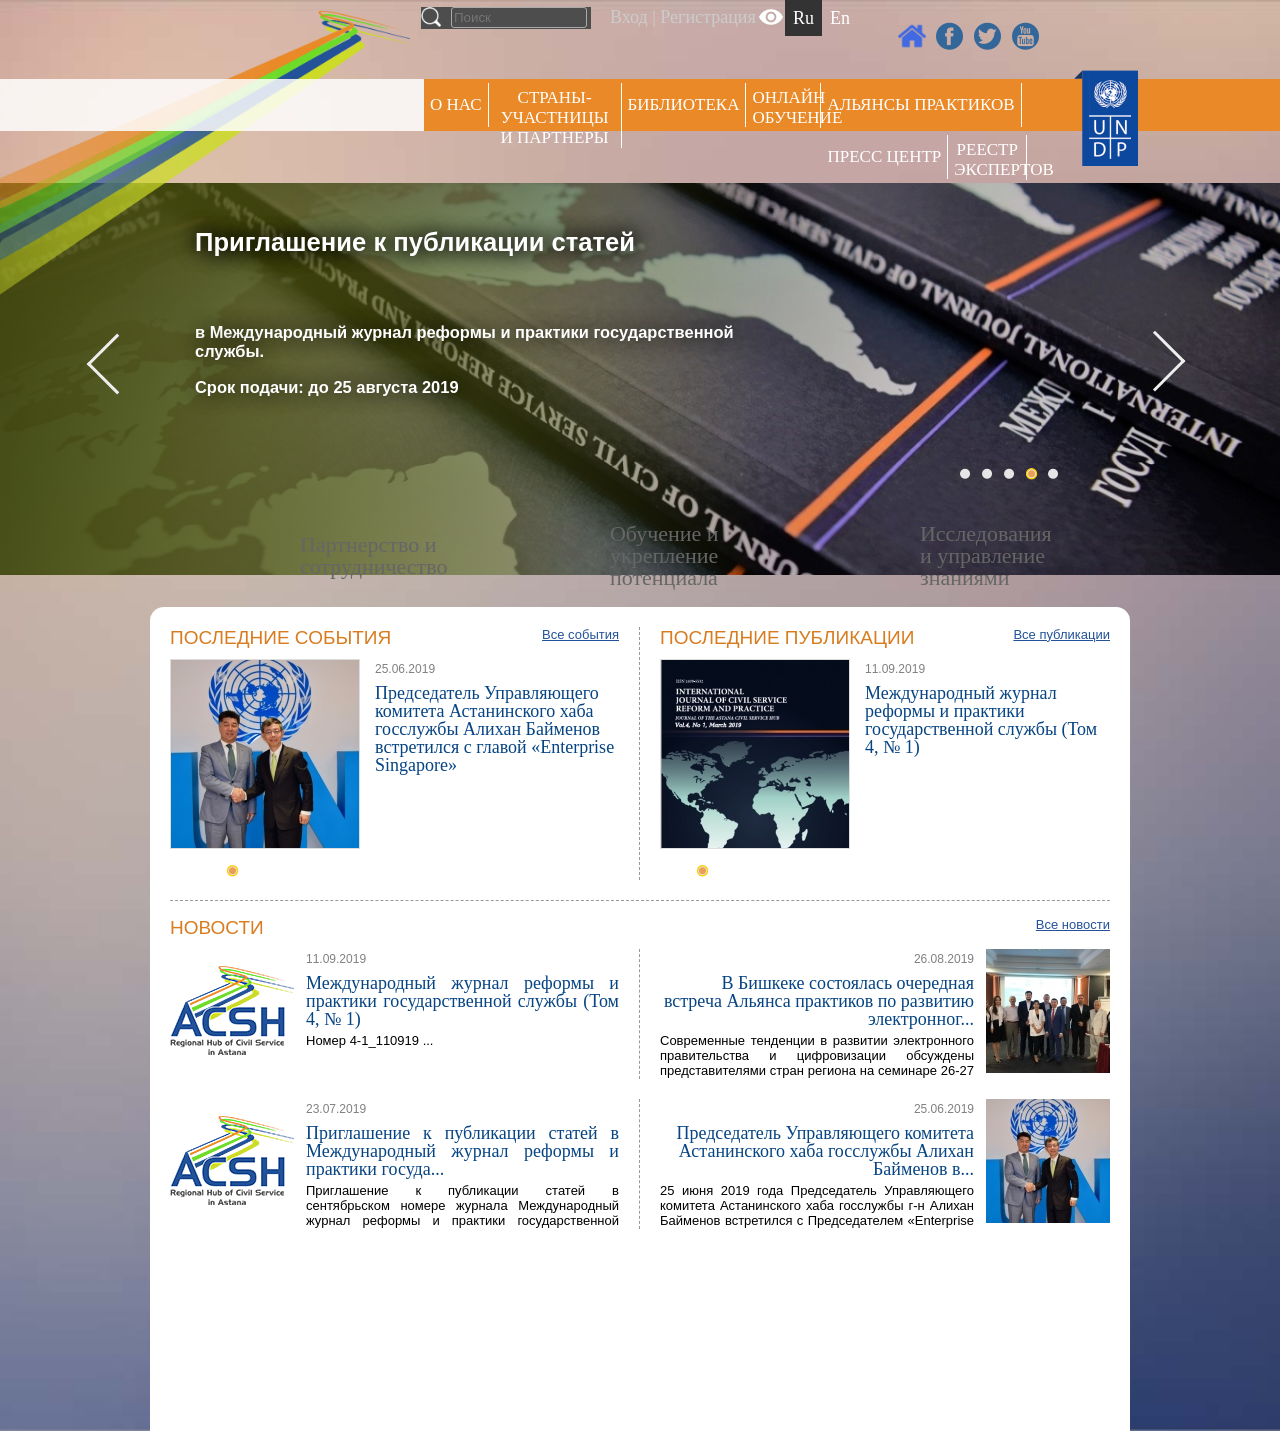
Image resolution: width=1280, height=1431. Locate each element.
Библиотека (684, 104)
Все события (580, 634)
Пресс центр (884, 156)
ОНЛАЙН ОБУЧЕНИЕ (786, 107)
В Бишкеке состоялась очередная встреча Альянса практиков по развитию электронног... (819, 1001)
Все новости (1073, 924)
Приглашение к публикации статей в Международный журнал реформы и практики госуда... (462, 1151)
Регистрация (707, 17)
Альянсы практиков (920, 104)
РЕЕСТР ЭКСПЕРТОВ (990, 159)
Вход (629, 17)
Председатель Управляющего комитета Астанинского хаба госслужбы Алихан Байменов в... (825, 1151)
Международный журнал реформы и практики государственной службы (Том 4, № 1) (981, 720)
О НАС (456, 104)
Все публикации (1061, 634)
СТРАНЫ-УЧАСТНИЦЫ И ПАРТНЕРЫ (555, 117)
